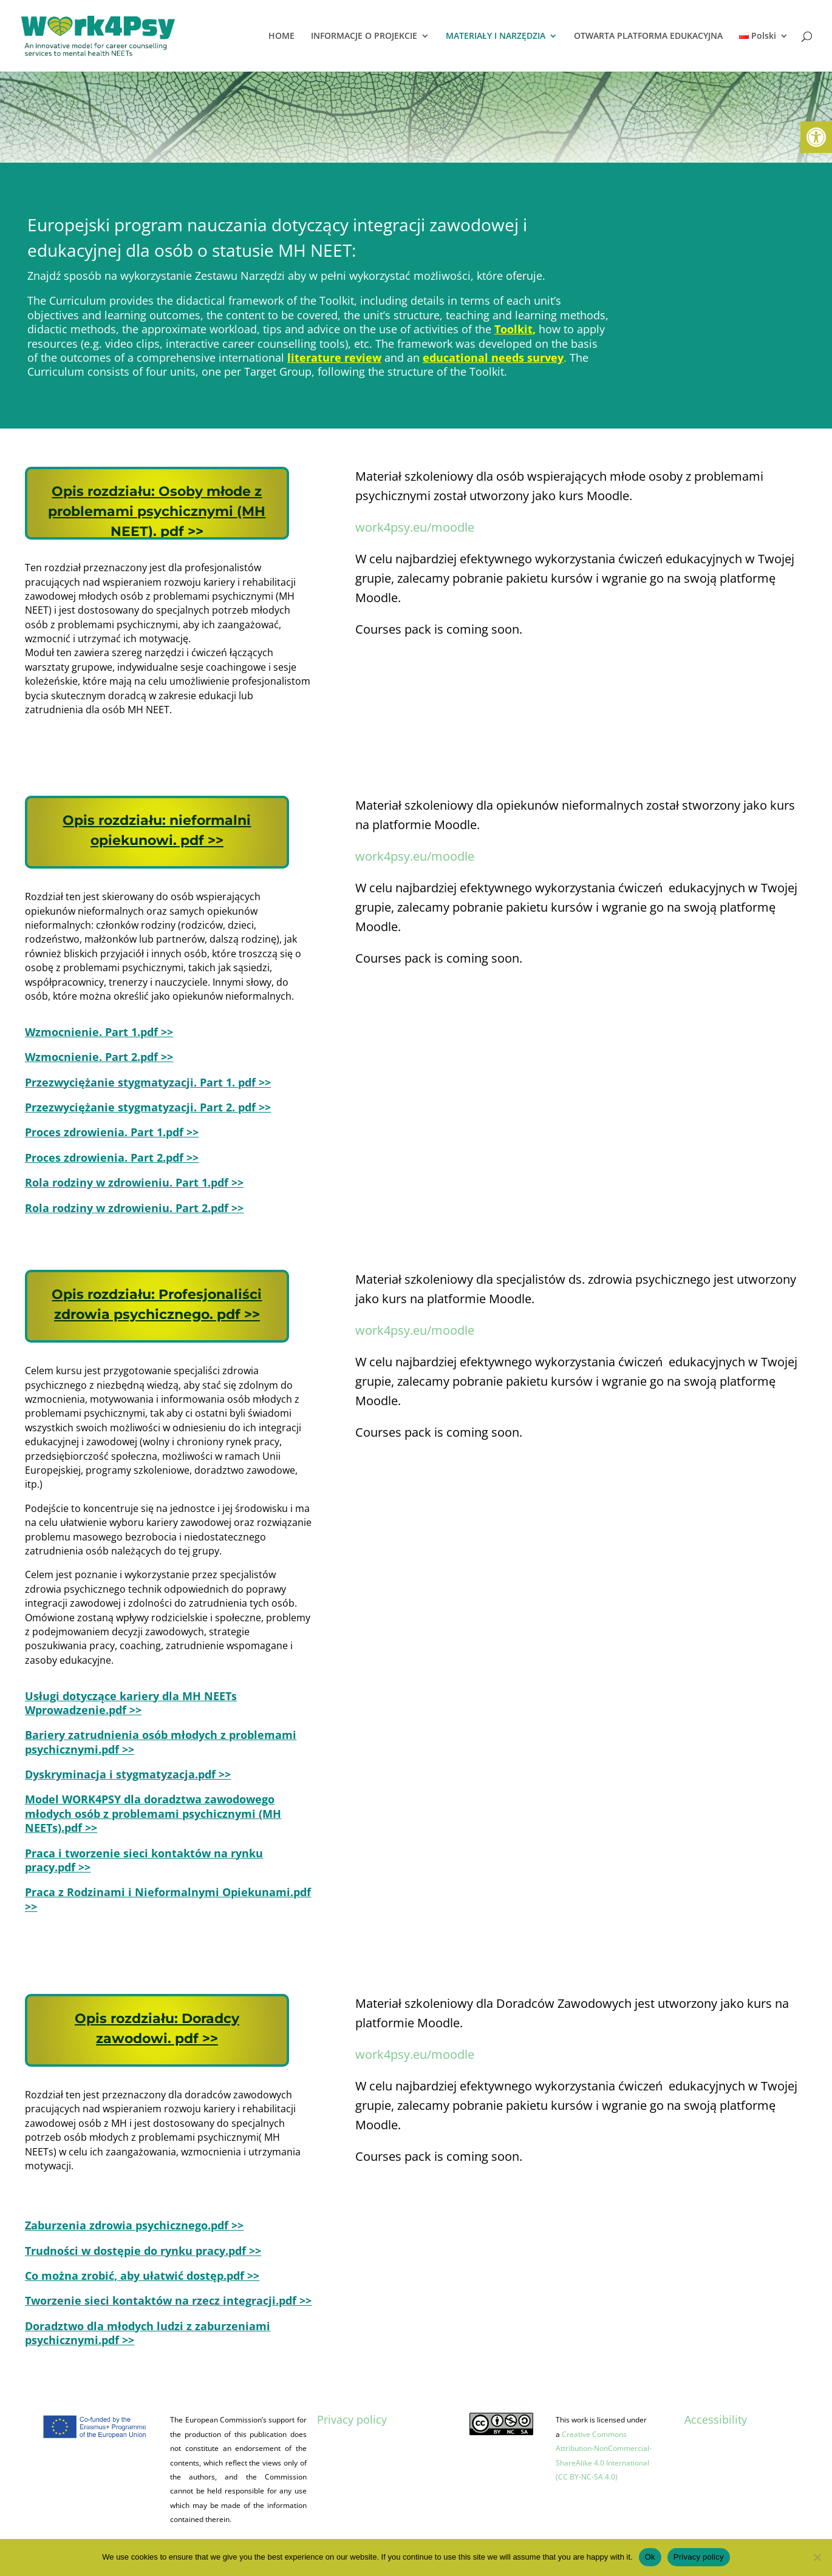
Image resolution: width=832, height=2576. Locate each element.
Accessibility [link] (715, 2419)
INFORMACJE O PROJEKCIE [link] (364, 36)
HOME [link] (281, 36)
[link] (816, 137)
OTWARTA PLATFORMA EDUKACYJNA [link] (648, 36)
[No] (817, 2557)
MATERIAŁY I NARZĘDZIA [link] (495, 36)
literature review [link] (334, 357)
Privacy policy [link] (352, 2419)
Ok (650, 2556)
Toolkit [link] (513, 329)
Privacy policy (698, 2556)
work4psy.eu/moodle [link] (414, 527)
